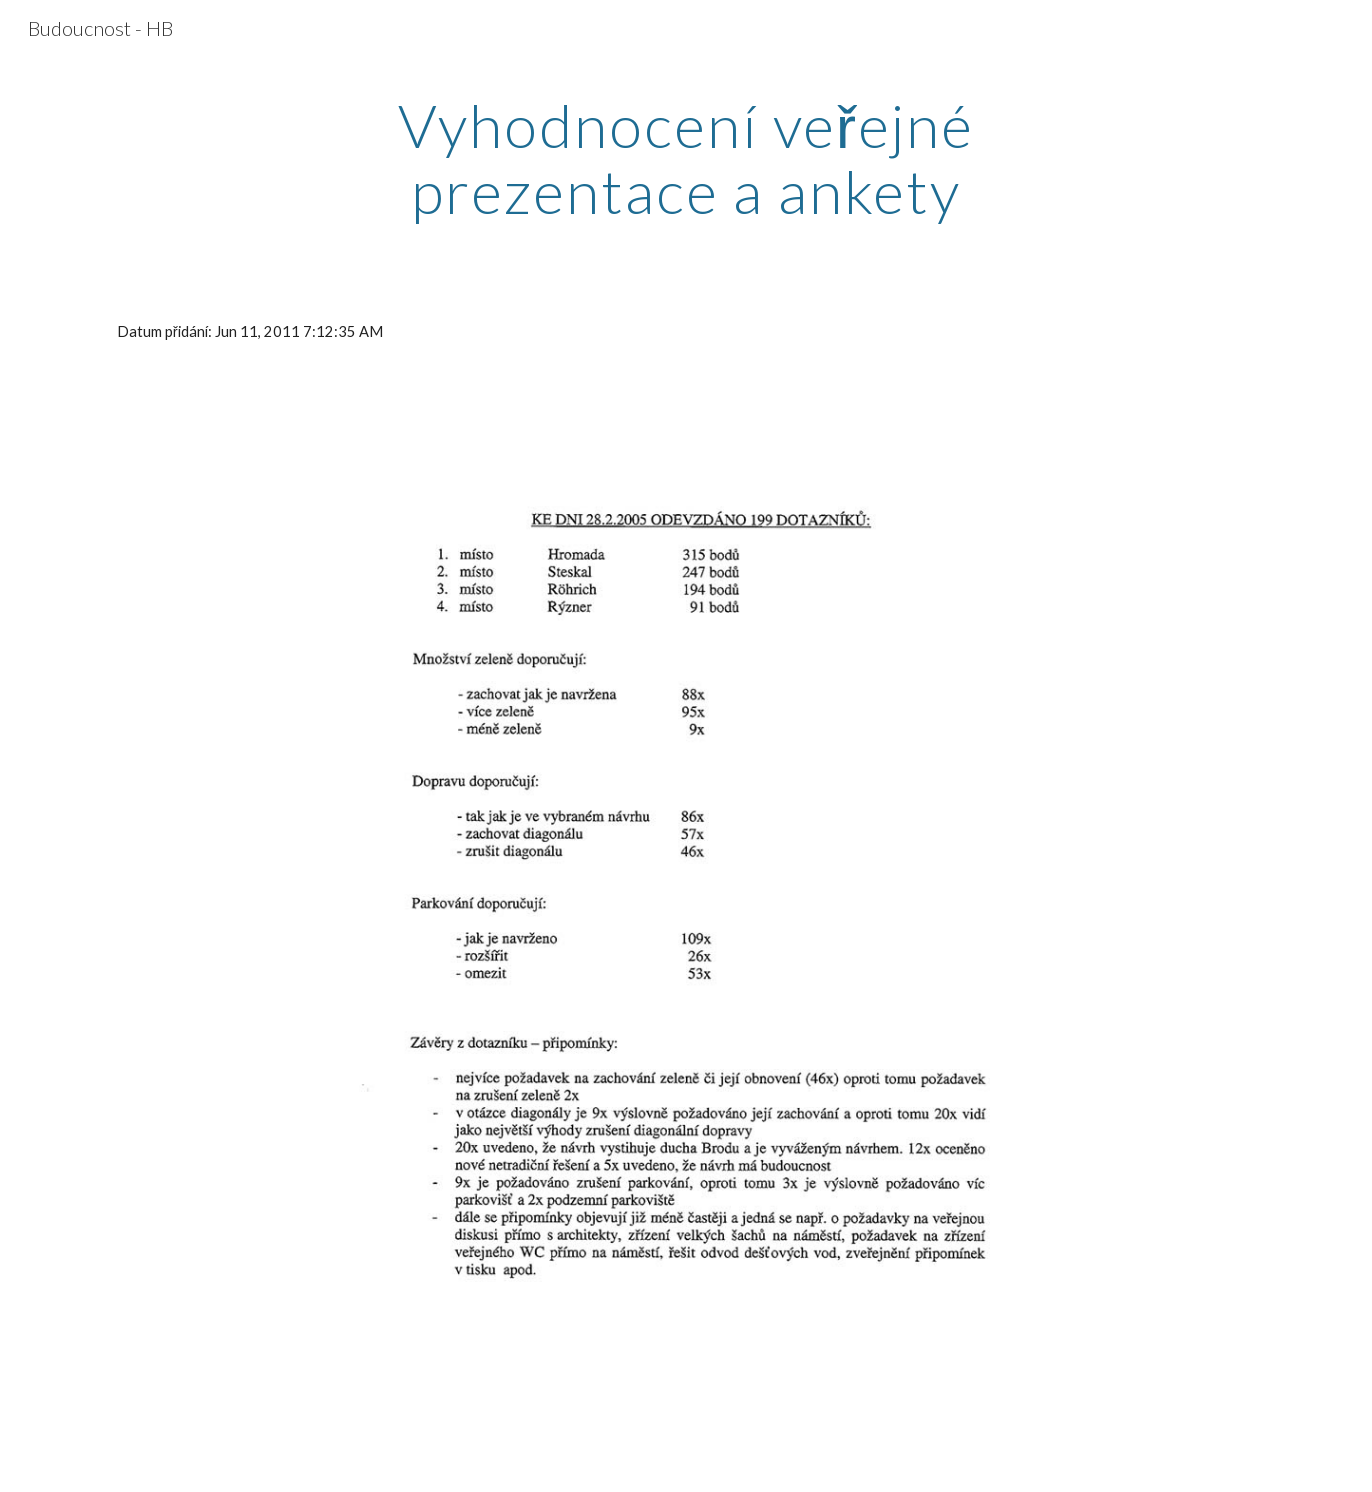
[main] (686, 158)
